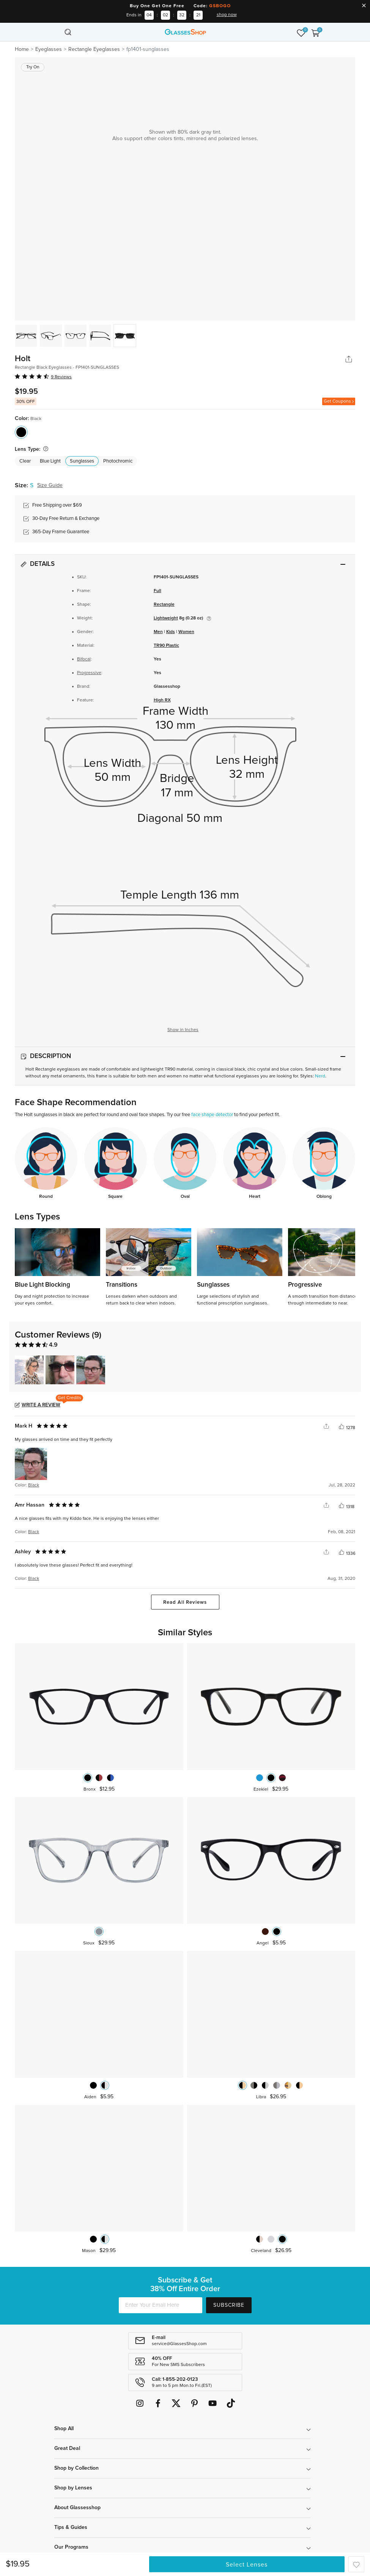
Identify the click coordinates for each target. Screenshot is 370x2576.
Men (158, 632)
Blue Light (50, 461)
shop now (227, 15)
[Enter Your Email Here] (160, 2305)
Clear (25, 461)
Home (22, 49)
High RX (162, 700)
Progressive (89, 673)
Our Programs (71, 2547)
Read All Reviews (185, 1602)
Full (157, 591)
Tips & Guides (70, 2527)
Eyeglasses (48, 49)
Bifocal (84, 659)
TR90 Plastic (166, 645)
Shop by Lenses (73, 2488)
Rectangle (164, 604)
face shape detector (212, 1114)
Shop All (64, 2428)
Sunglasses (82, 461)
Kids (170, 632)
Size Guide (50, 485)
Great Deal (67, 2448)
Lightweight (166, 618)
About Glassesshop (77, 2507)
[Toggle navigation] (54, 31)
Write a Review (41, 1405)
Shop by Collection (76, 2468)
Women (186, 632)
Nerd (320, 1076)
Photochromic (117, 461)
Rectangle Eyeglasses (94, 49)
